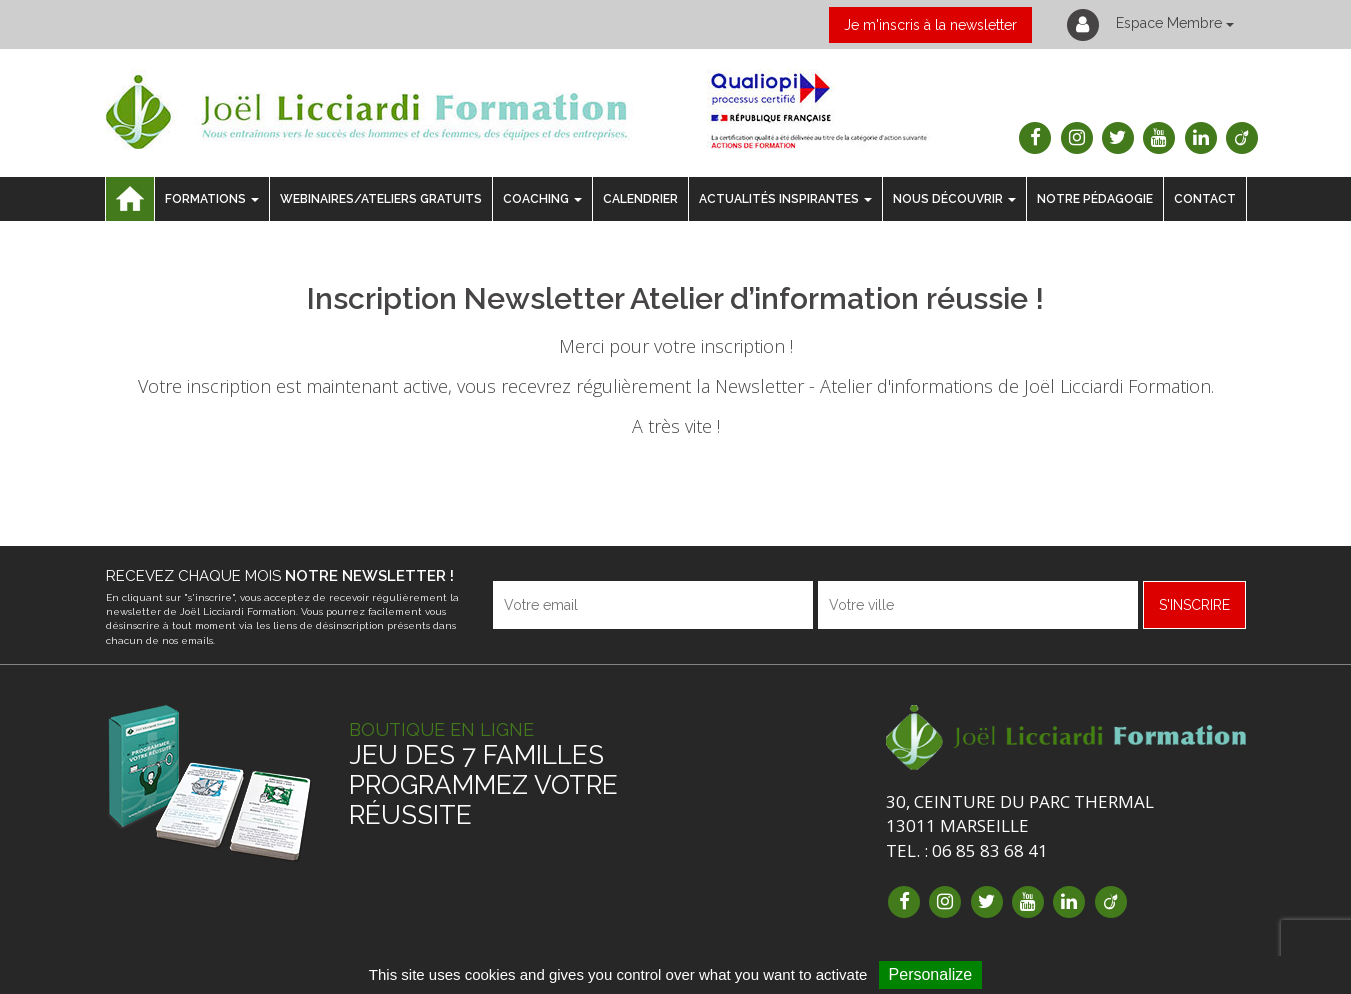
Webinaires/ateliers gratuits (381, 199)
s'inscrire (1194, 605)
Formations (212, 199)
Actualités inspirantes (785, 199)
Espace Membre (1148, 24)
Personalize (931, 974)
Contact (1205, 199)
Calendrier (640, 199)
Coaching (542, 199)
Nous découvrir (954, 199)
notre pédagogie (1095, 199)
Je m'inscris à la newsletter (930, 25)
